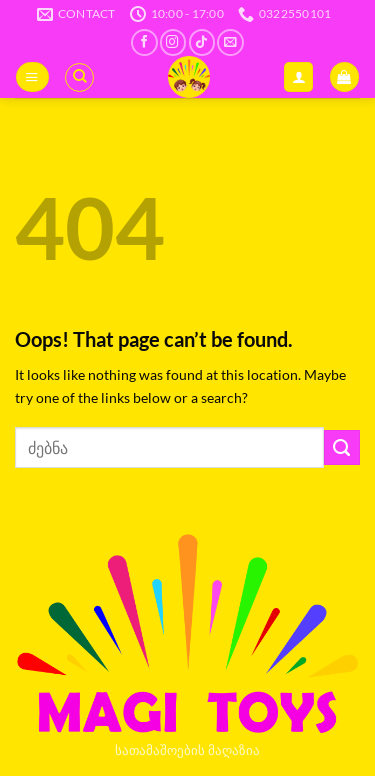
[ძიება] (79, 77)
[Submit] (342, 448)
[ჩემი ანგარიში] (298, 77)
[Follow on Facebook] (144, 42)
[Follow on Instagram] (173, 42)
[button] (32, 77)
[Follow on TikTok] (202, 42)
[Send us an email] (230, 42)
